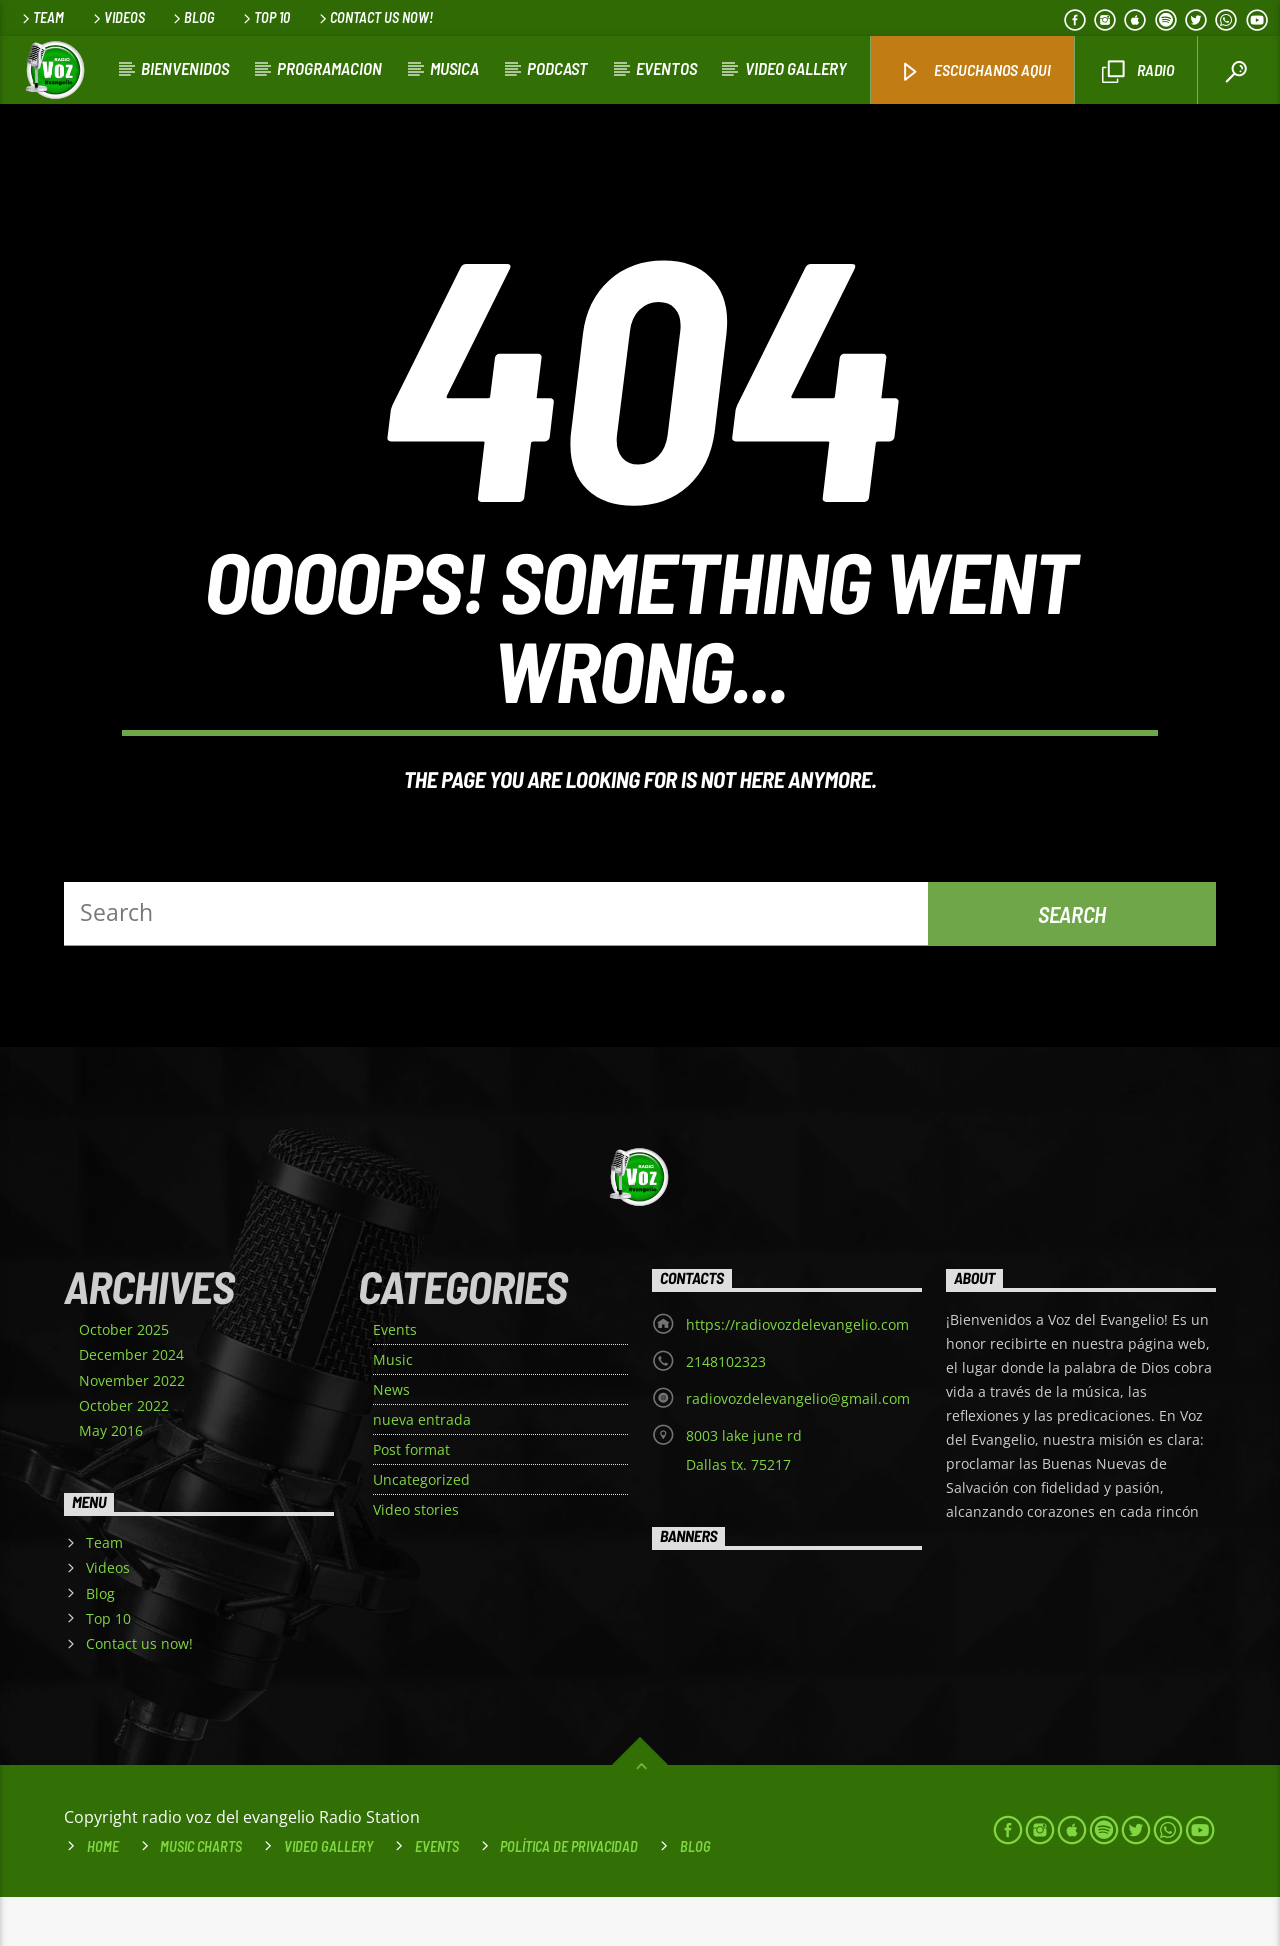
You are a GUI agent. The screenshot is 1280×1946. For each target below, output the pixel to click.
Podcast (557, 68)
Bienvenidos (185, 68)
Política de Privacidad (569, 1895)
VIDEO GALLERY (796, 68)
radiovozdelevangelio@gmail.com (798, 1447)
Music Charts (201, 1895)
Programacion (329, 68)
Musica (454, 68)
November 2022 (132, 1428)
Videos (117, 17)
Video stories (416, 1558)
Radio (1138, 71)
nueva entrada (422, 1468)
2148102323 (726, 1410)
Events (395, 1378)
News (391, 1438)
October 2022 (124, 1453)
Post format (411, 1498)
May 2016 (111, 1479)
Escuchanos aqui (975, 71)
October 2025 (124, 1378)
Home (103, 1895)
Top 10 (265, 17)
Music (393, 1408)
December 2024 (131, 1403)
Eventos (666, 68)
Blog (192, 17)
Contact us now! (374, 17)
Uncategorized (421, 1528)
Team (41, 17)
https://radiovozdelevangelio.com (797, 1373)
